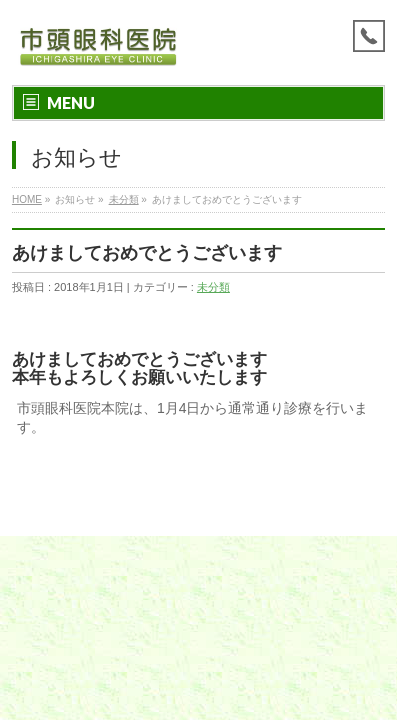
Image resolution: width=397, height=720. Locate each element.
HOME (27, 199)
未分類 (124, 199)
